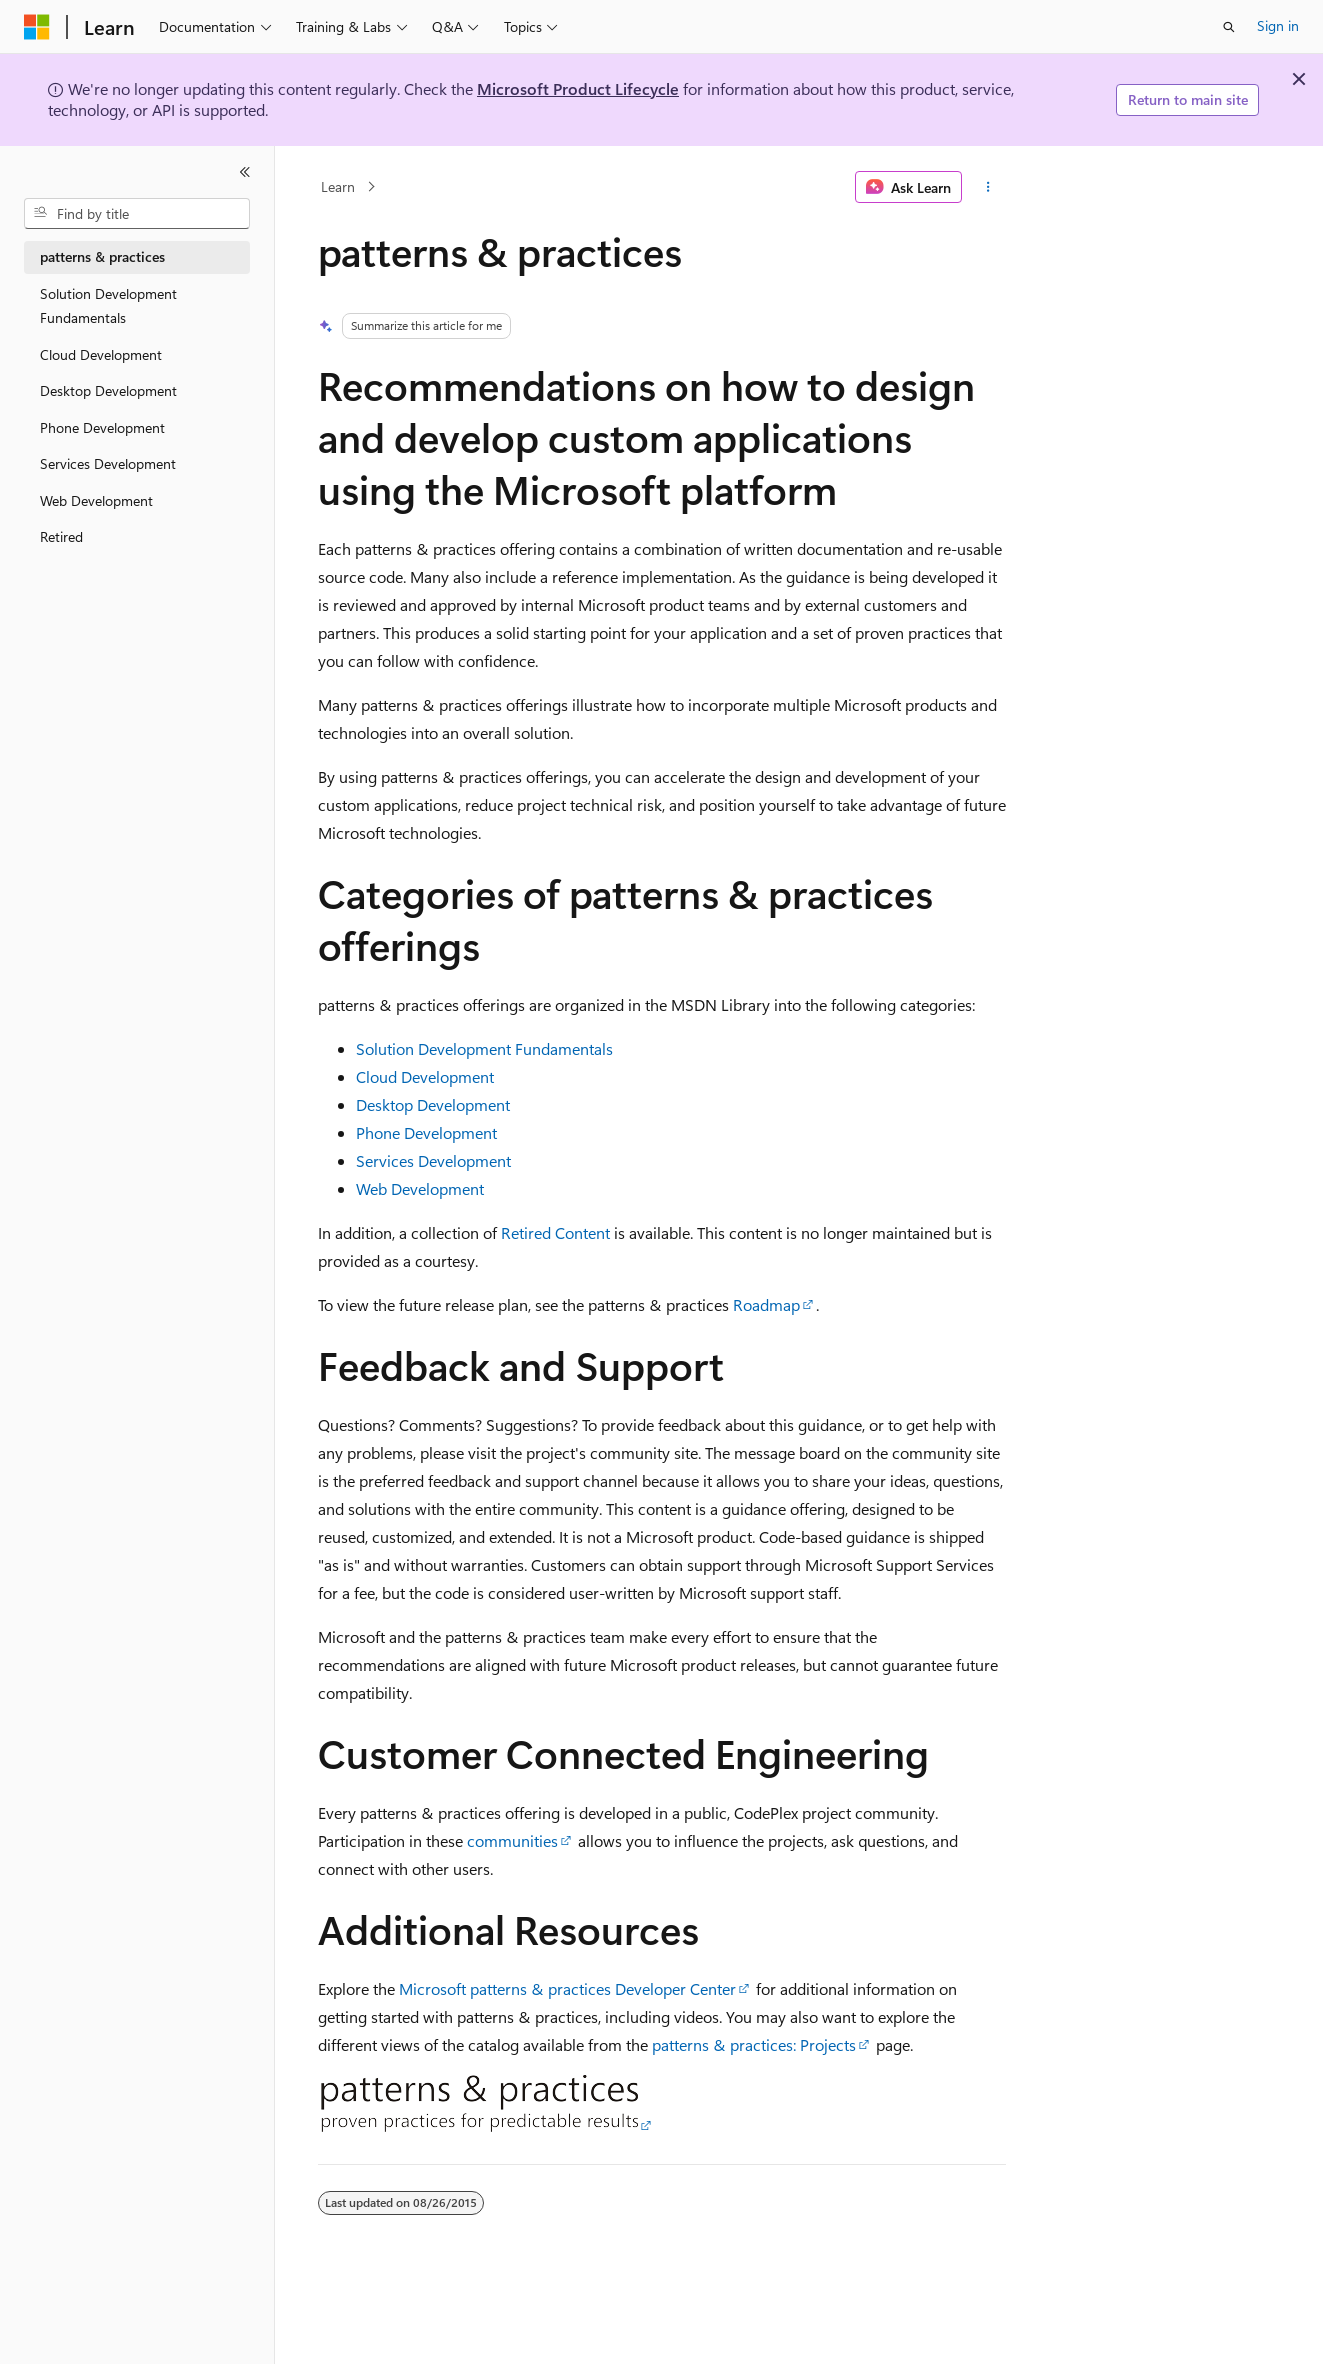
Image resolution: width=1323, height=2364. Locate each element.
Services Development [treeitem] (108, 463)
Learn (338, 186)
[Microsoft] (37, 27)
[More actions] (987, 187)
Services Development (433, 1160)
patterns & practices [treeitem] (102, 256)
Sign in (1278, 25)
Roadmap (766, 1304)
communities (512, 1840)
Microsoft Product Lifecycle (578, 88)
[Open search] (1229, 27)
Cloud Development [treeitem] (101, 354)
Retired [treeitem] (61, 536)
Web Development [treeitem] (96, 500)
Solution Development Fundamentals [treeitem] (108, 306)
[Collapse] (245, 172)
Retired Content (555, 1232)
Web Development (420, 1188)
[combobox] (137, 214)
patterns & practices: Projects (754, 2044)
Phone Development (426, 1132)
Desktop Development (433, 1104)
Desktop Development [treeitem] (108, 390)
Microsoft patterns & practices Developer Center (567, 1988)
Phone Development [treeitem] (102, 427)
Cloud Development (425, 1076)
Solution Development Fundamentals (484, 1048)
